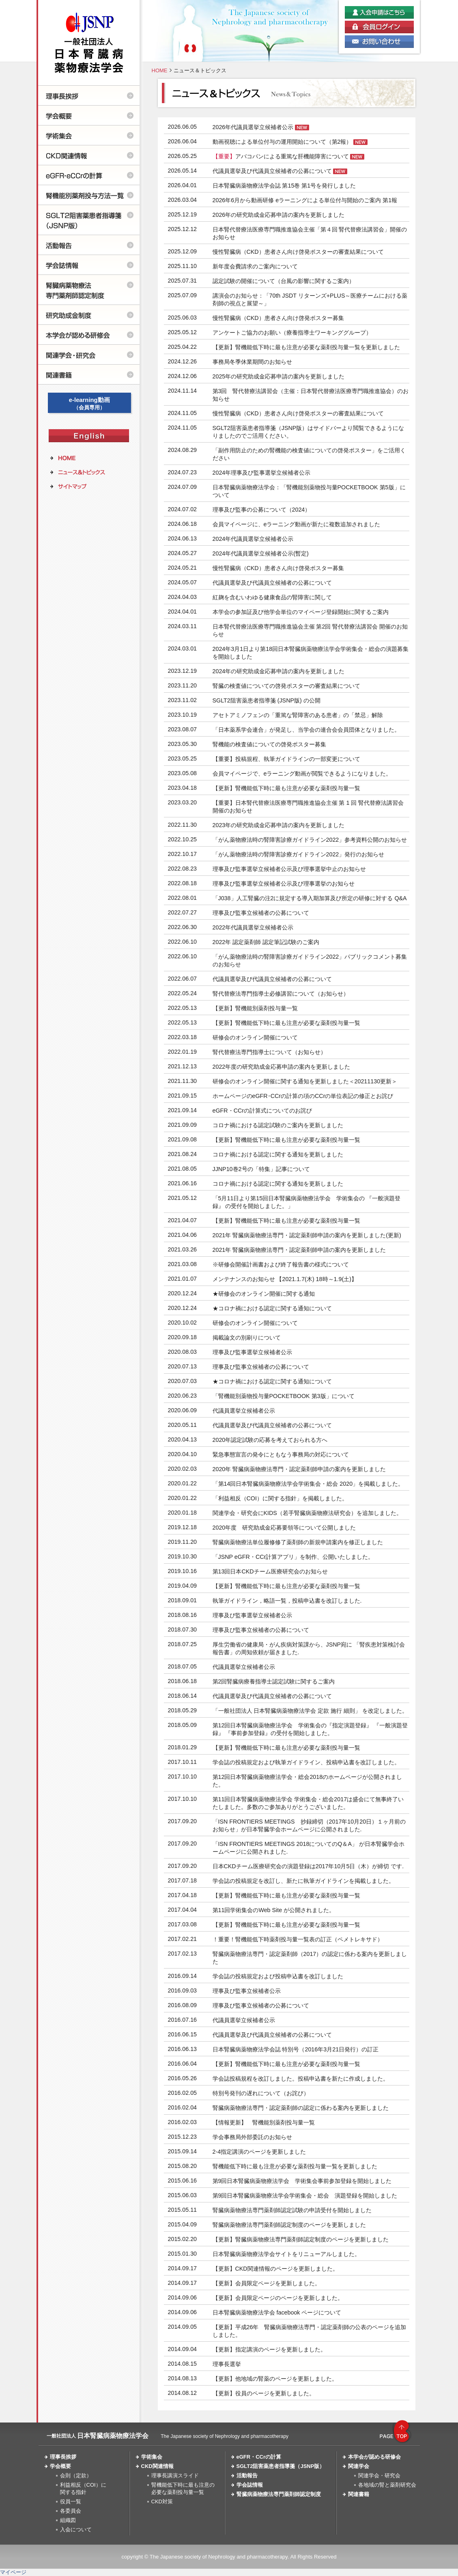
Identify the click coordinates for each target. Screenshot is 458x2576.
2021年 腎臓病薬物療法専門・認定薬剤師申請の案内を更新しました (299, 1250)
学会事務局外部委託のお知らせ (252, 2137)
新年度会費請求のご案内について (255, 266)
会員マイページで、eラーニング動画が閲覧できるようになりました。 (302, 773)
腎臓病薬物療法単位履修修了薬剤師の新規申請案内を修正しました (298, 1542)
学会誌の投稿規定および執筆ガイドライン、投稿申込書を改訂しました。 (306, 1762)
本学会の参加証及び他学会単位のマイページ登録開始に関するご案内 (301, 612)
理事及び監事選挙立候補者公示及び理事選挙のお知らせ (284, 883)
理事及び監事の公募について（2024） (262, 509)
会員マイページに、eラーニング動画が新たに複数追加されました (297, 524)
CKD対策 (162, 2501)
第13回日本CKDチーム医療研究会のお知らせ (270, 1571)
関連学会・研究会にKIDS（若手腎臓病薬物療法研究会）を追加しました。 (307, 1513)
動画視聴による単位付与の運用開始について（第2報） (282, 141)
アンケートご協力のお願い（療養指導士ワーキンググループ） (292, 332)
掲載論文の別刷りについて (247, 1337)
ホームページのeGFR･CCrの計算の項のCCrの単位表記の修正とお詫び (303, 1096)
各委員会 (70, 2511)
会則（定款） (76, 2475)
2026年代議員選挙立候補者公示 (253, 127)
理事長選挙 (227, 2364)
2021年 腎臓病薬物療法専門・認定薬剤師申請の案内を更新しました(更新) (307, 1235)
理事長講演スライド (175, 2475)
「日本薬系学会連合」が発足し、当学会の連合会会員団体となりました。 (306, 729)
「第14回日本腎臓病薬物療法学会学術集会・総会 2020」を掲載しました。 (308, 1483)
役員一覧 (70, 2501)
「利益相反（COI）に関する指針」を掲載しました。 (280, 1498)
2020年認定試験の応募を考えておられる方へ (270, 1440)
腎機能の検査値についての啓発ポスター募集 (269, 744)
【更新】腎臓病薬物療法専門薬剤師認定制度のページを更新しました (301, 2239)
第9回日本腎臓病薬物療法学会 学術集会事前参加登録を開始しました (302, 2181)
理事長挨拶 (63, 2457)
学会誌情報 (250, 2485)
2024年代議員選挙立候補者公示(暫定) (263, 553)
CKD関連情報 (157, 2466)
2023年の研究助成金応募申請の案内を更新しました (279, 825)
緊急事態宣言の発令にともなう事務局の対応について (281, 1454)
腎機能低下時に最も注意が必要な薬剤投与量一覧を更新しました (295, 2166)
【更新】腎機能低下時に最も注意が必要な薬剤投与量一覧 (286, 788)
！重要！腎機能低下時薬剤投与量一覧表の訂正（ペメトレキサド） (298, 1939)
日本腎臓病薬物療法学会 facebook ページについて (277, 2312)
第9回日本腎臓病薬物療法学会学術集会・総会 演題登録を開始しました (305, 2195)
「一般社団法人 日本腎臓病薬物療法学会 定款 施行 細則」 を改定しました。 (310, 1710)
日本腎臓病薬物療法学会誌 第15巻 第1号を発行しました (284, 185)
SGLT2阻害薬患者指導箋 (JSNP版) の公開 (266, 700)
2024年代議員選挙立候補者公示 (253, 539)
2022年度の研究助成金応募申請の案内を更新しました (281, 1066)
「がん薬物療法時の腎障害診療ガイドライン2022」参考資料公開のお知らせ (310, 839)
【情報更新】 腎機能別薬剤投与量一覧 (264, 2122)
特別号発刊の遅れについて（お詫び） (261, 2093)
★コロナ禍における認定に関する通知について (272, 1308)
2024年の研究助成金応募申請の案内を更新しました (279, 671)
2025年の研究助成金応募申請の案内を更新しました (279, 376)
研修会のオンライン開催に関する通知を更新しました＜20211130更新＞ (305, 1081)
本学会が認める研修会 (374, 2457)
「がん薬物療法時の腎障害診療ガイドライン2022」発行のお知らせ (299, 854)
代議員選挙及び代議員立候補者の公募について (272, 171)
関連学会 (358, 2466)
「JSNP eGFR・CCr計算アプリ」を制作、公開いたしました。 (293, 1557)
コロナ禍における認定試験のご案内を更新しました (278, 1125)
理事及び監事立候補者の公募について (261, 913)
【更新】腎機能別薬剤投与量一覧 (255, 1008)
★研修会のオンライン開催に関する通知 (264, 1293)
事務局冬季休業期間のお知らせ (252, 362)
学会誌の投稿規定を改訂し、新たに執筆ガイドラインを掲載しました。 (303, 1881)
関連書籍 (358, 2494)
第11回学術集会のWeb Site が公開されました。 (274, 1910)
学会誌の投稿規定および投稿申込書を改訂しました (278, 1976)
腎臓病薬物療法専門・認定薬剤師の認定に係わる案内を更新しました (301, 2108)
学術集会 (151, 2457)
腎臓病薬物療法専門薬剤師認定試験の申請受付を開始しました (292, 2210)
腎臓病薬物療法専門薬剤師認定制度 (279, 2494)
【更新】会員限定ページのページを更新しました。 (278, 2298)
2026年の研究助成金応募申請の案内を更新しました (279, 215)
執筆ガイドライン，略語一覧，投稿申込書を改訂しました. (287, 1600)
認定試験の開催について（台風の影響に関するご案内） (284, 281)
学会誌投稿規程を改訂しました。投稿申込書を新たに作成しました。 (301, 2078)
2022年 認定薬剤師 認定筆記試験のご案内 (266, 942)
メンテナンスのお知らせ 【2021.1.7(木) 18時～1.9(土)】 (285, 1279)
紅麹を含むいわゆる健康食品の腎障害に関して (272, 597)
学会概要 (60, 2466)
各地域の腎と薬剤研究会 (387, 2485)
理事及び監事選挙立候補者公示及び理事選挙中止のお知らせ (289, 869)
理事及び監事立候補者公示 (247, 1991)
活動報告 (247, 2475)
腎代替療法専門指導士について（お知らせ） (269, 1052)
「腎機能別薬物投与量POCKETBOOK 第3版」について (284, 1396)
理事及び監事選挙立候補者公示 (252, 1352)
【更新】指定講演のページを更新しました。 (269, 2349)
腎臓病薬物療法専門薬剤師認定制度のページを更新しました (289, 2225)
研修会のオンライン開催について (255, 1037)
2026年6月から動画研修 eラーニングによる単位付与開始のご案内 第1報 (305, 200)
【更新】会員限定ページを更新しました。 (266, 2283)
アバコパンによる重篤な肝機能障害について (281, 156)
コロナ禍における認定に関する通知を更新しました (278, 1154)
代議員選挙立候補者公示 (244, 1410)
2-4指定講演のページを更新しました (259, 2151)
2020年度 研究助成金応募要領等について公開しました (284, 1527)
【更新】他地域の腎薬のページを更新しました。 (275, 2378)
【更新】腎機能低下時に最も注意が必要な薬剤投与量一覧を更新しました (306, 347)
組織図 (68, 2520)
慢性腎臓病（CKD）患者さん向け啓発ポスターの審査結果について (298, 252)
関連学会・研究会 (379, 2475)
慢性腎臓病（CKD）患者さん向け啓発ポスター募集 (278, 318)
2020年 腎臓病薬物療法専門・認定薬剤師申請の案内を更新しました (299, 1469)
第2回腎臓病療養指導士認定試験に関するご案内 (274, 1681)
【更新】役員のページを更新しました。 (264, 2393)
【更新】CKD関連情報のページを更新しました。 (275, 2268)
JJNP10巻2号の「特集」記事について (261, 1169)
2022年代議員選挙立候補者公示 (253, 927)
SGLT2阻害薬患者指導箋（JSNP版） (281, 2466)
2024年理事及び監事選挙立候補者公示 (262, 472)
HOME (160, 70)
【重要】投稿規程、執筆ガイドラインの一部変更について (286, 759)
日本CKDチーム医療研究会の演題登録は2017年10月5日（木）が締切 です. (308, 1866)
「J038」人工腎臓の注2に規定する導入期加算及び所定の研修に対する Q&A (310, 898)
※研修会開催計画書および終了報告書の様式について (281, 1264)
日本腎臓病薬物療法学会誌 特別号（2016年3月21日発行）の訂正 (296, 2049)
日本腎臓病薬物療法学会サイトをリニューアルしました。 (286, 2254)
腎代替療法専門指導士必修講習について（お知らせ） (281, 993)
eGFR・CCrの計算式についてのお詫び (262, 1110)
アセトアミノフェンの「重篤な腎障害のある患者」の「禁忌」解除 (298, 715)
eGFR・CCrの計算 (259, 2457)
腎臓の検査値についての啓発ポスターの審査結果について (286, 686)
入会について (76, 2529)
